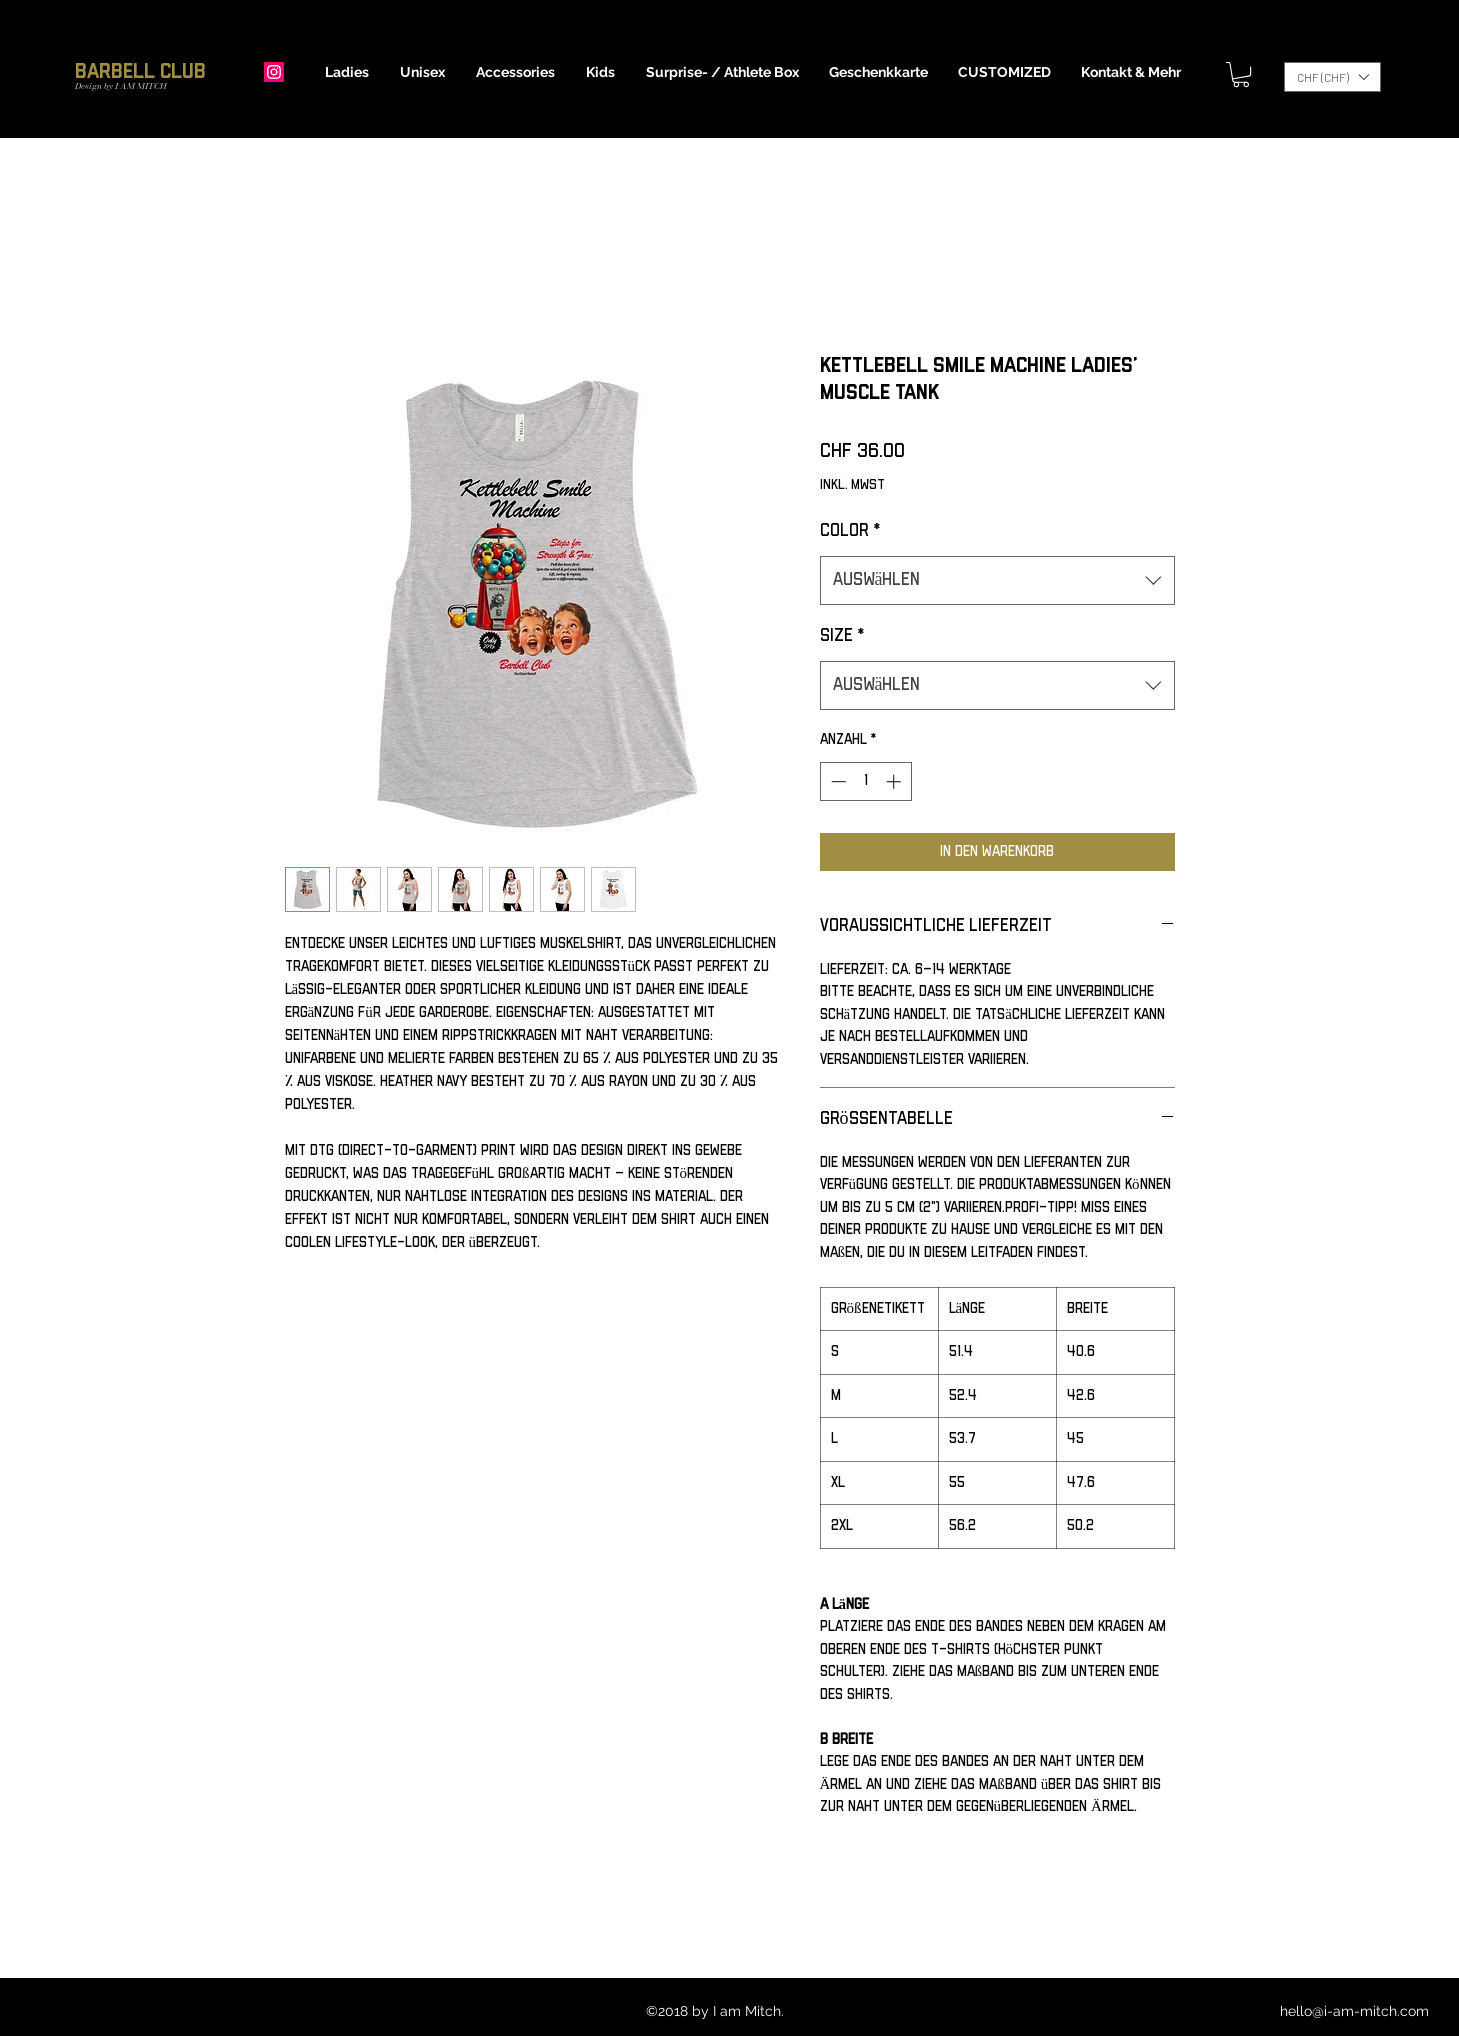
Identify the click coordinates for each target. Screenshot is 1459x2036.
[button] (347, 72)
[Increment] (895, 781)
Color (850, 531)
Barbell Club (140, 71)
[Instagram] (274, 72)
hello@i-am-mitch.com (1354, 2011)
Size (842, 636)
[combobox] (997, 581)
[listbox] (1332, 77)
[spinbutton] (865, 781)
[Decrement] (836, 781)
